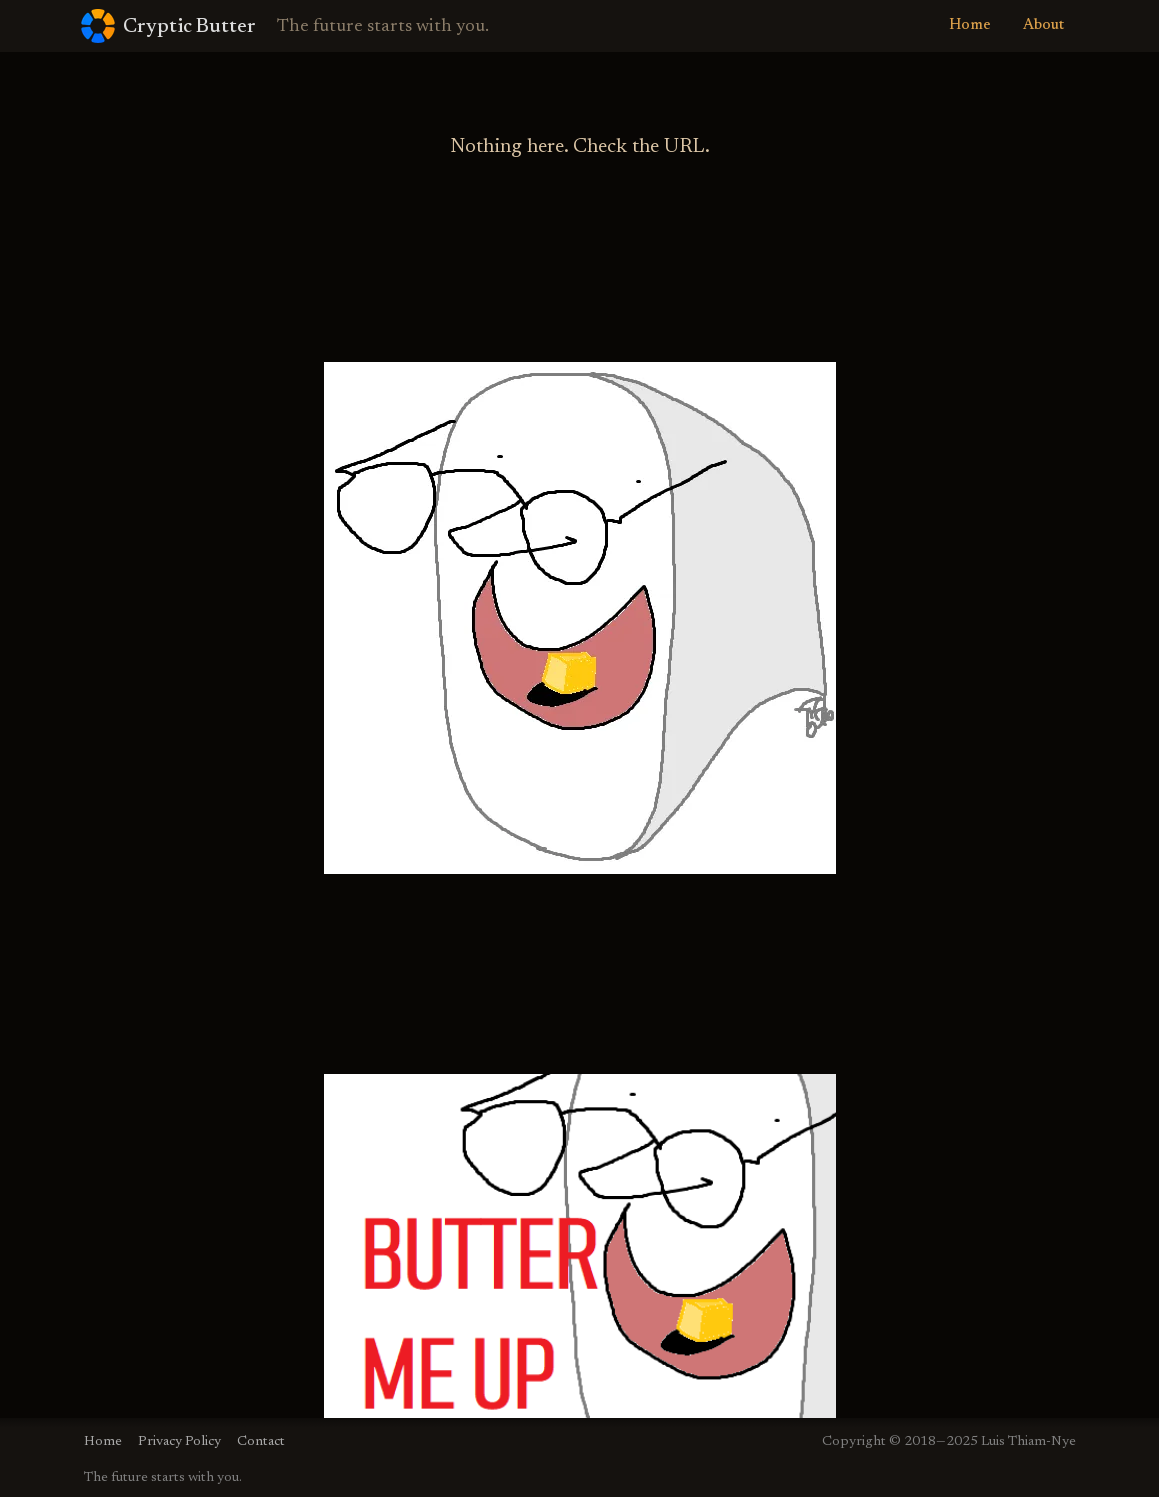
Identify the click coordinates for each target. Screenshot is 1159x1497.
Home (970, 25)
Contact (261, 1442)
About (1043, 25)
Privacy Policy (179, 1442)
